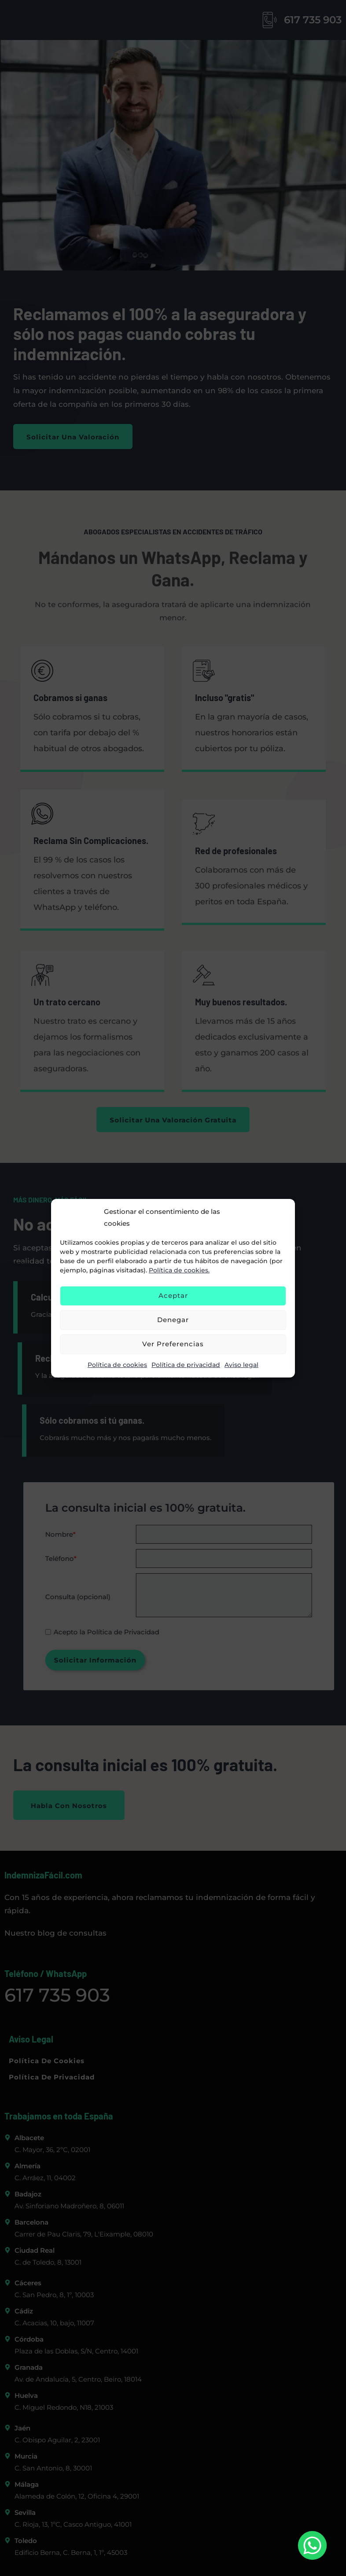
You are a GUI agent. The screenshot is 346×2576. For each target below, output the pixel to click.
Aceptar (173, 1295)
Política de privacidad (185, 1365)
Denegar (173, 1319)
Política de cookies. (179, 1270)
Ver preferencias (173, 1344)
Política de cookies (117, 1365)
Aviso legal (241, 1365)
